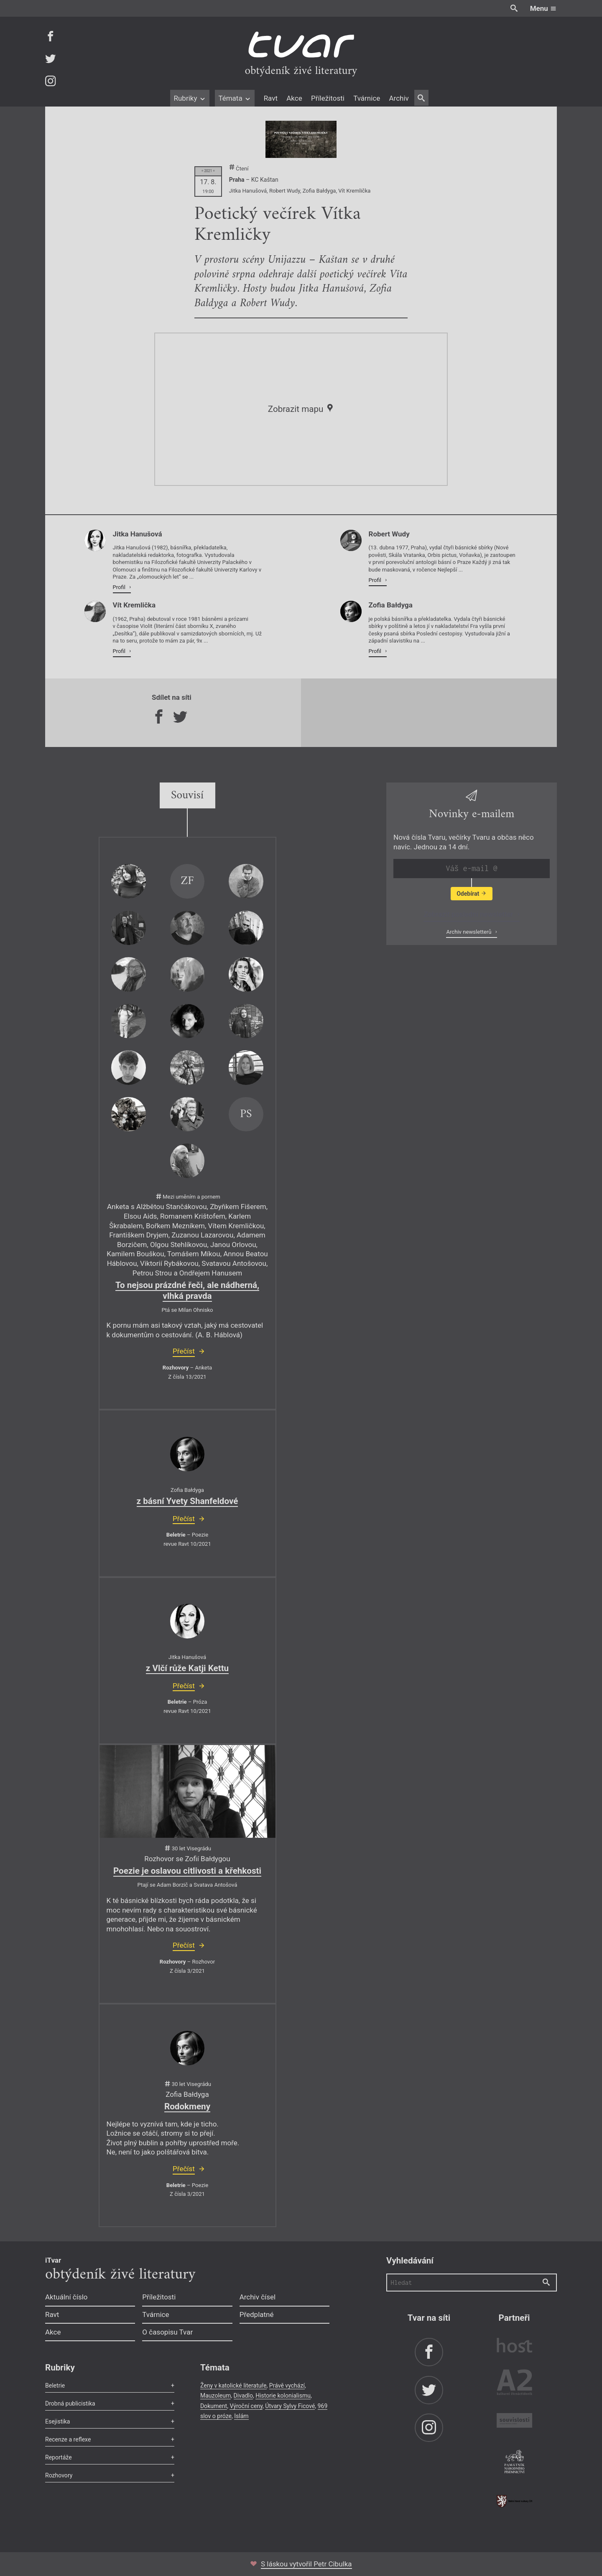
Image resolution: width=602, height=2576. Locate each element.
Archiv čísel (258, 2297)
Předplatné (257, 2314)
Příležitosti (327, 98)
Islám (241, 2416)
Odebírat (472, 893)
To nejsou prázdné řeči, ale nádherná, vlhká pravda (187, 1290)
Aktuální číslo (66, 2297)
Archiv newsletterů (469, 932)
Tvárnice (366, 98)
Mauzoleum (215, 2395)
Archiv (398, 98)
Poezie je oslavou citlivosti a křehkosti (187, 1871)
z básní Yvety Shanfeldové (187, 1501)
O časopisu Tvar (167, 2332)
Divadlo (243, 2395)
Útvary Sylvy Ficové (290, 2406)
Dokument (213, 2406)
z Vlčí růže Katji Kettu (187, 1668)
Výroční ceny (246, 2406)
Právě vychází (287, 2385)
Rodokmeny (187, 2106)
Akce (294, 98)
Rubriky (189, 98)
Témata (234, 98)
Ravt (271, 98)
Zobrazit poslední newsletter (469, 914)
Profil (120, 587)
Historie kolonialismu (283, 2395)
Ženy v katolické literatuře (233, 2385)
